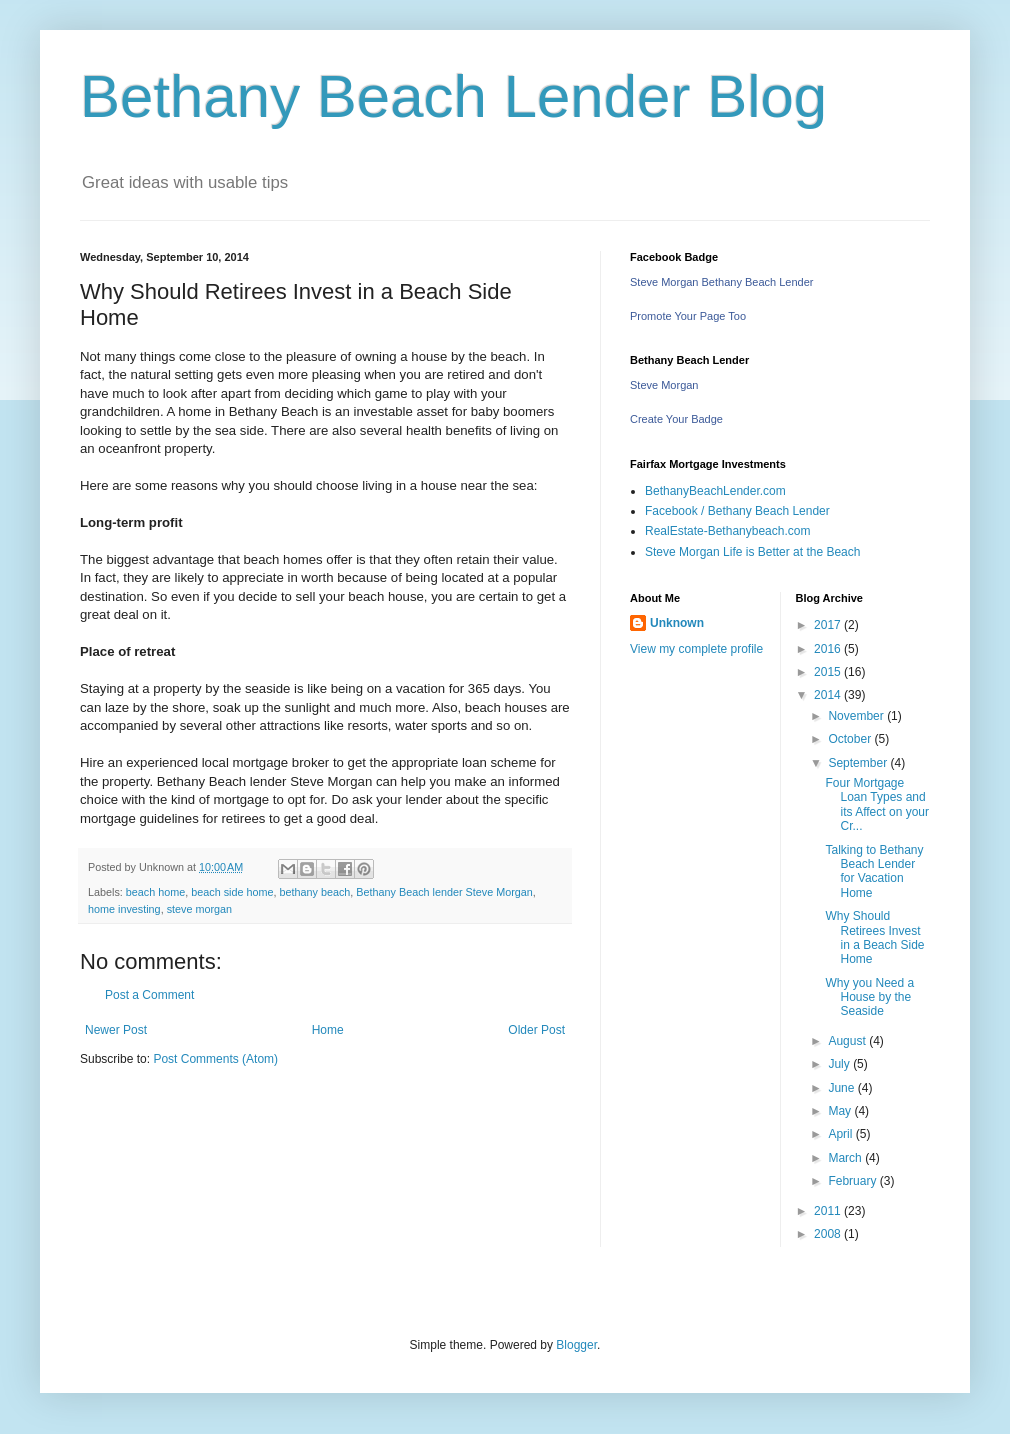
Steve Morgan (664, 385)
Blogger (576, 1345)
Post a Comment (149, 995)
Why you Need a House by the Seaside (869, 997)
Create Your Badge (676, 419)
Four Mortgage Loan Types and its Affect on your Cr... (877, 804)
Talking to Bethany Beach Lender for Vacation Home (874, 871)
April (841, 1134)
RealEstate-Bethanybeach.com (727, 531)
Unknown (677, 623)
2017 (829, 625)
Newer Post (116, 1030)
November (857, 716)
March (846, 1158)
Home (328, 1030)
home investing (124, 909)
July (840, 1064)
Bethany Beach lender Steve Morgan (444, 892)
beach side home (232, 892)
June (842, 1088)
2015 (829, 672)
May (841, 1111)
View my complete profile (696, 649)
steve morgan (199, 909)
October (851, 739)
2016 (829, 649)
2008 (829, 1234)
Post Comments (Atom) (215, 1059)
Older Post (536, 1030)
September (859, 763)
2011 (829, 1211)
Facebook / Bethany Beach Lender (737, 511)
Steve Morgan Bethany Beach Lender (721, 282)
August (848, 1041)
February (853, 1181)
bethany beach (315, 892)
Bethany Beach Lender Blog (453, 96)
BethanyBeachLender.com (715, 491)
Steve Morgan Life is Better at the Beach (752, 552)
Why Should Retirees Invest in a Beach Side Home (874, 937)
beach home (155, 892)
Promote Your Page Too (688, 316)
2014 (829, 695)
